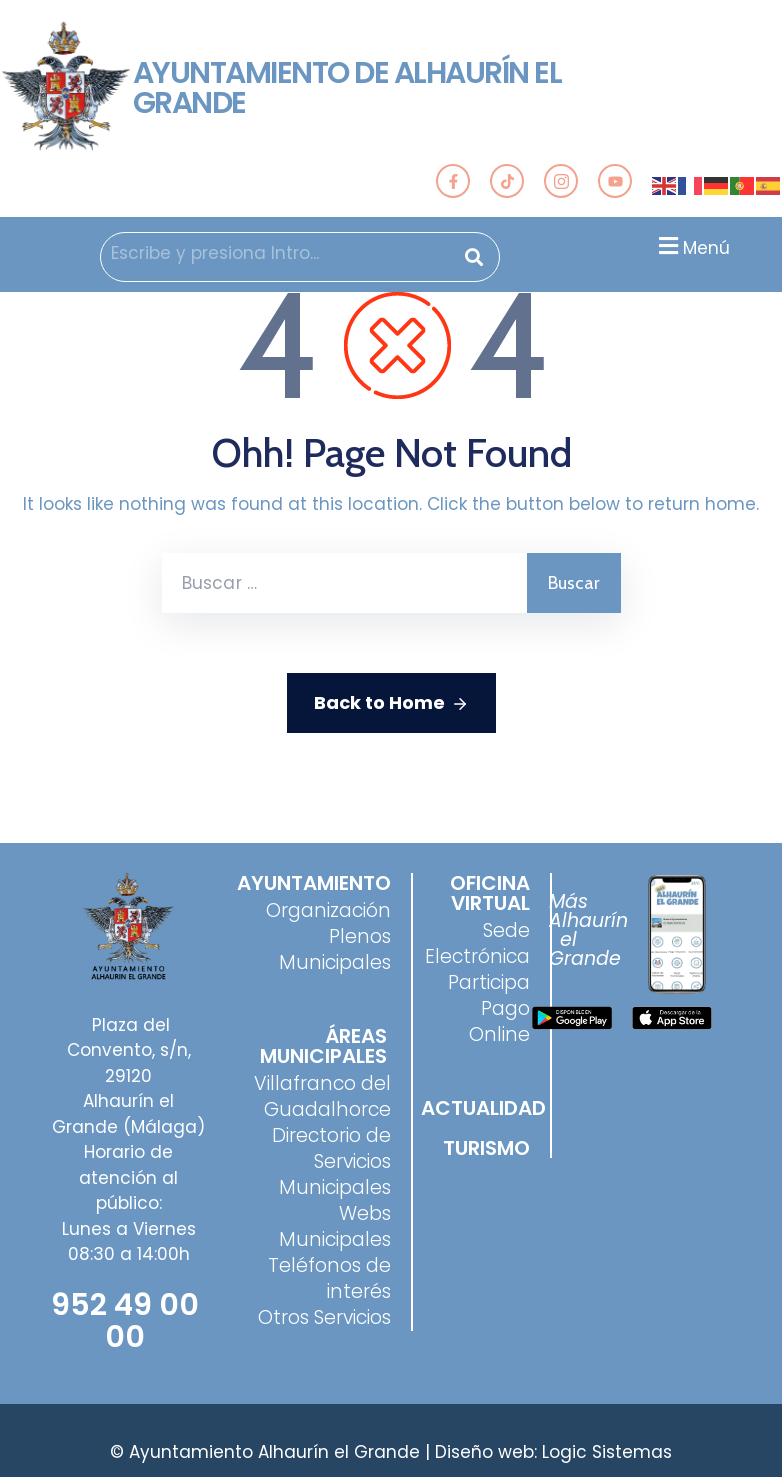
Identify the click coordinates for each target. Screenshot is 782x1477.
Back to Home (391, 703)
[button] (691, 245)
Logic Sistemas (607, 1452)
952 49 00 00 (125, 1321)
